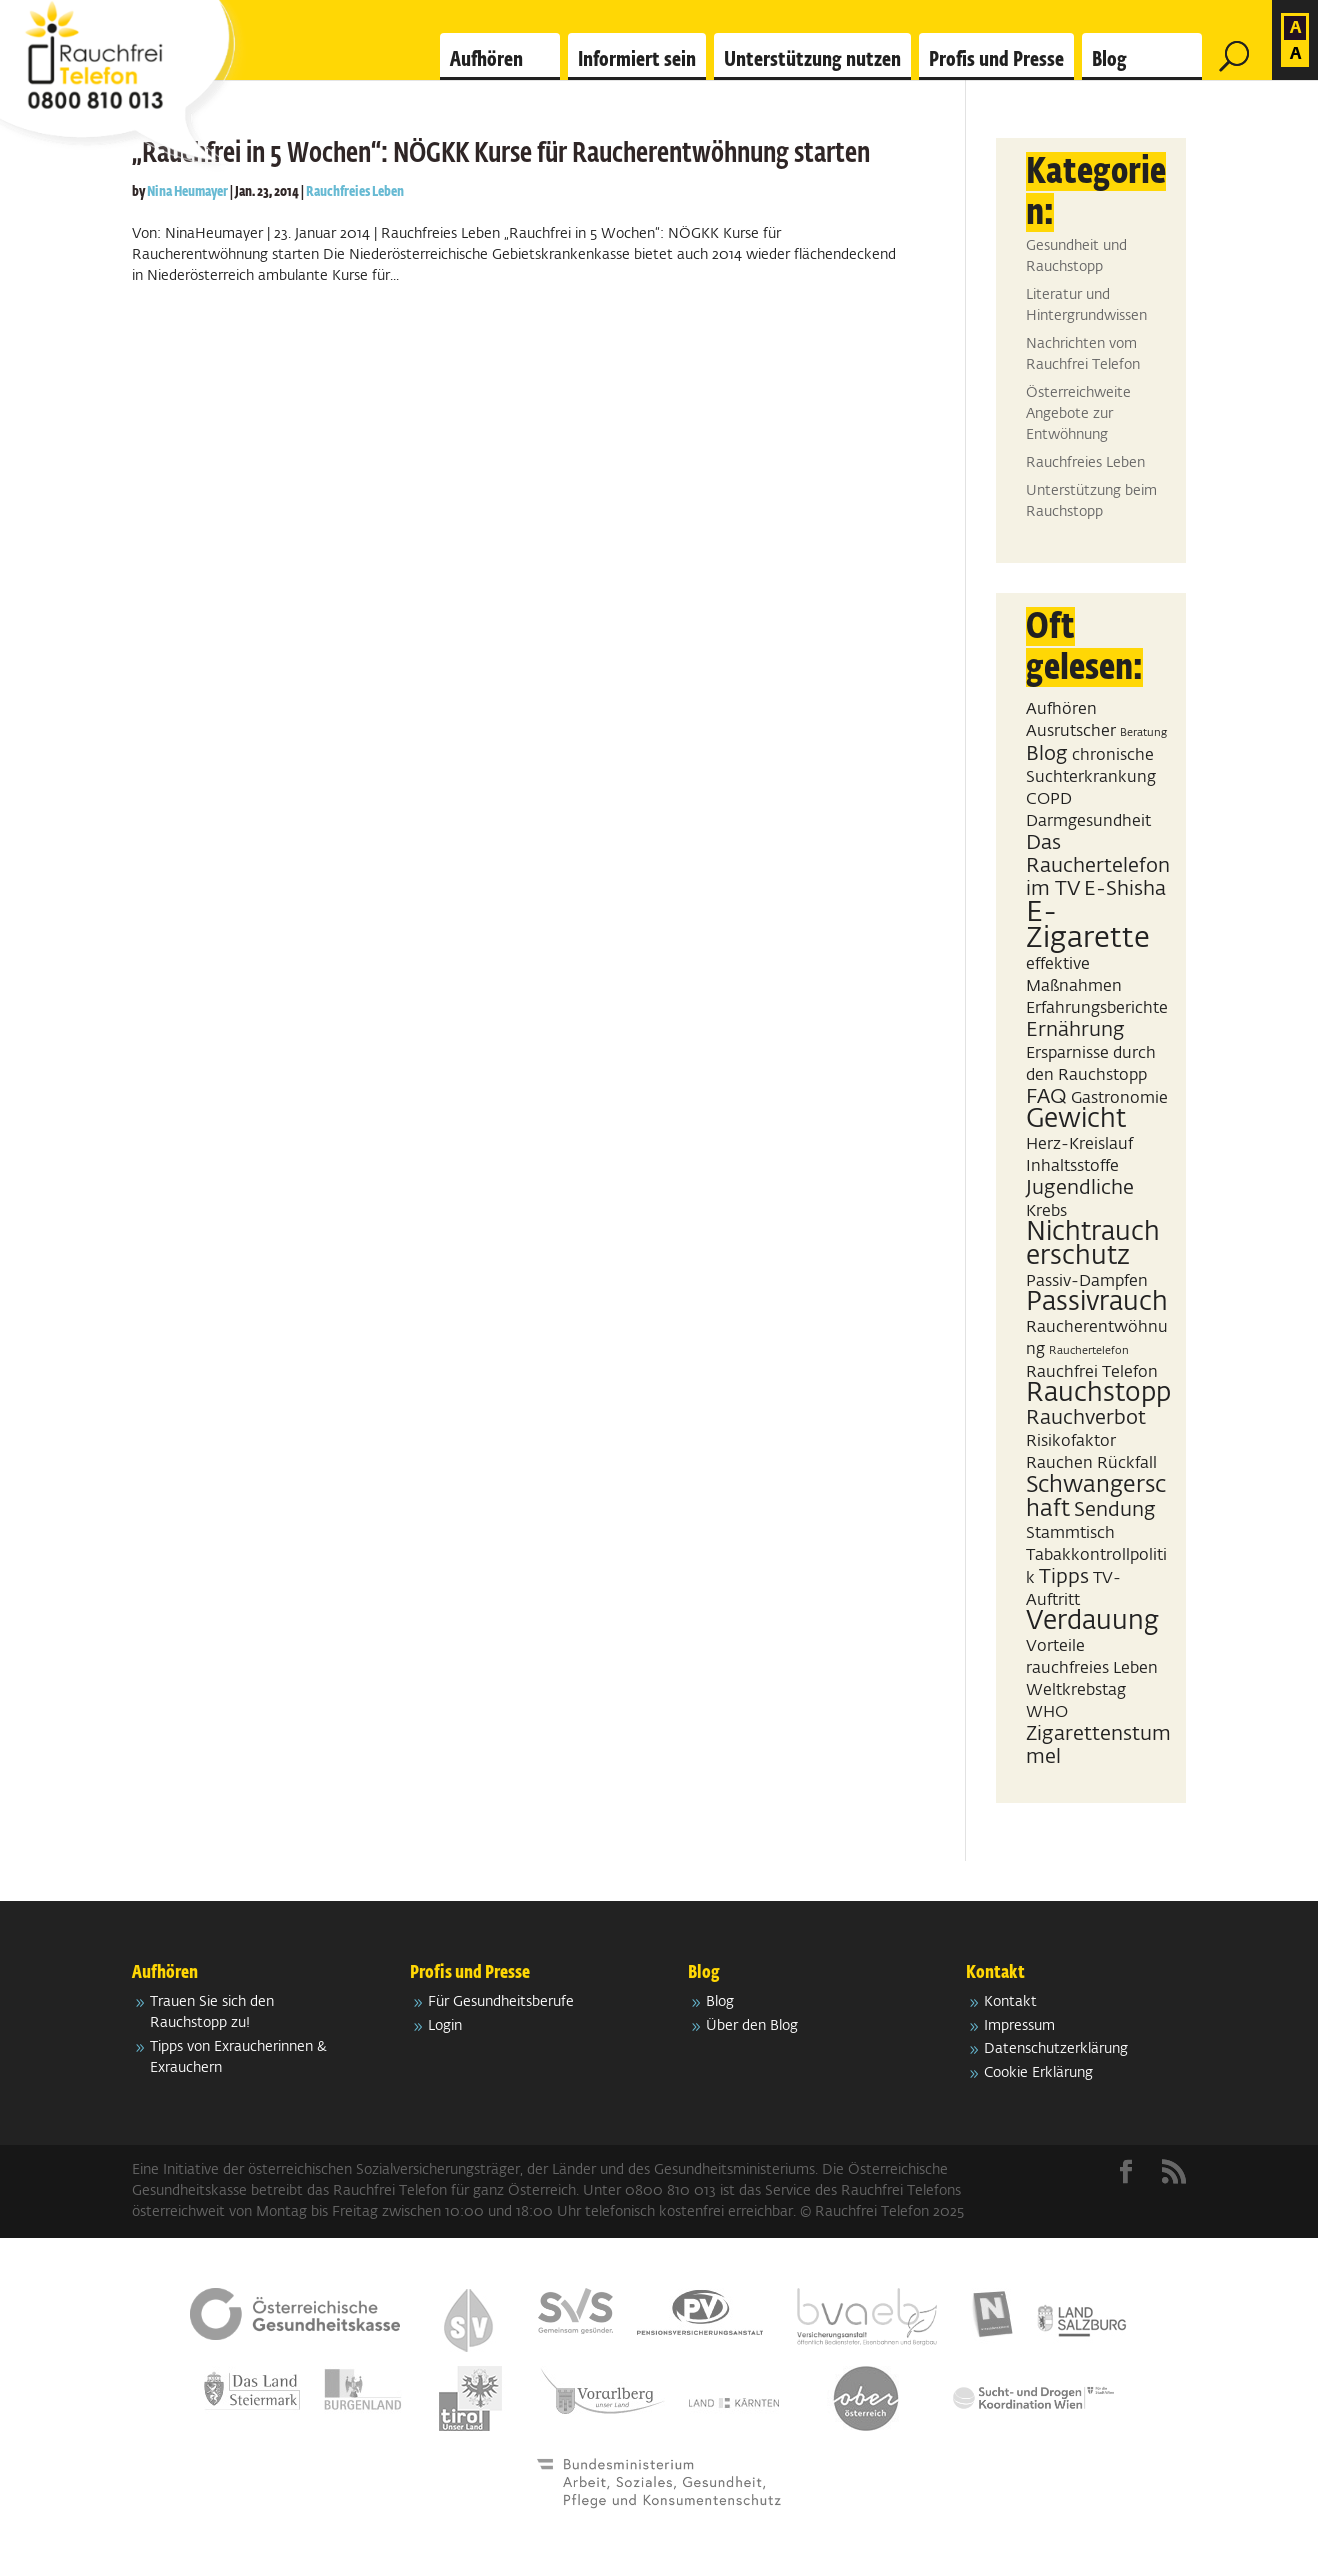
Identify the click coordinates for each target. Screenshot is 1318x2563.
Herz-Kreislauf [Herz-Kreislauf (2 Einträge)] (1079, 1144)
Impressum (1019, 2026)
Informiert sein (637, 60)
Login (445, 2026)
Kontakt (1010, 2002)
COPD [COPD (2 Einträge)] (1049, 799)
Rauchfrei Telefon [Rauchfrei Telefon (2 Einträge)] (1092, 1372)
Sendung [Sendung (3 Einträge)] (1115, 1510)
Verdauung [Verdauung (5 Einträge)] (1092, 1622)
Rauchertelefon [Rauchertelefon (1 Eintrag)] (1089, 1351)
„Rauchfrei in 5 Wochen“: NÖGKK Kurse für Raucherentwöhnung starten (501, 154)
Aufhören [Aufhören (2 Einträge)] (1061, 709)
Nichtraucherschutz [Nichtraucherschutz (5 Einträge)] (1093, 1245)
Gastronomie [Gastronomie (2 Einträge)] (1119, 1098)
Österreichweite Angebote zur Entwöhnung (1078, 414)
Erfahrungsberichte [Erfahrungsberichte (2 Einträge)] (1097, 1008)
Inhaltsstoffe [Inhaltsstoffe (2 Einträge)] (1072, 1166)
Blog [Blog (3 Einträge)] (1047, 754)
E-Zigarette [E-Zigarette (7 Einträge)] (1088, 925)
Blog (1109, 60)
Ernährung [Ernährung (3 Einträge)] (1075, 1030)
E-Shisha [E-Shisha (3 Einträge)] (1125, 889)
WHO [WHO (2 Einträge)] (1047, 1712)
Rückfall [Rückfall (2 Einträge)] (1127, 1463)
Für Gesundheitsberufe (501, 2002)
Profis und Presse (996, 60)
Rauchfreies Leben (355, 192)
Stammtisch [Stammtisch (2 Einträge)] (1070, 1533)
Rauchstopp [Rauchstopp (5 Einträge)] (1098, 1394)
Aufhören (486, 60)
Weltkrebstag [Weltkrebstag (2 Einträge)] (1076, 1690)
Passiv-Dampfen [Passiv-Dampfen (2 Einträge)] (1087, 1281)
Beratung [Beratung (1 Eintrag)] (1143, 733)
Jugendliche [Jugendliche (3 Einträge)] (1080, 1188)
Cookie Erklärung (1038, 2073)
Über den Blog (752, 2026)
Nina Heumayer (187, 192)
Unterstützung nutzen (812, 60)
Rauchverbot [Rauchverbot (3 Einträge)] (1086, 1418)
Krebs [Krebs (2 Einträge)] (1046, 1211)
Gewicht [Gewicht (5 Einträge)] (1076, 1120)
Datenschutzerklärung (1056, 2049)
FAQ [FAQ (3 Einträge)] (1046, 1097)
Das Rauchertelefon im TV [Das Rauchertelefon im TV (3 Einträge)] (1098, 866)
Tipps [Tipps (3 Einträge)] (1064, 1577)
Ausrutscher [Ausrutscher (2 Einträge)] (1071, 731)
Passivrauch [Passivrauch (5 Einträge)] (1097, 1303)
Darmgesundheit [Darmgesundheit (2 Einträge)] (1088, 821)
